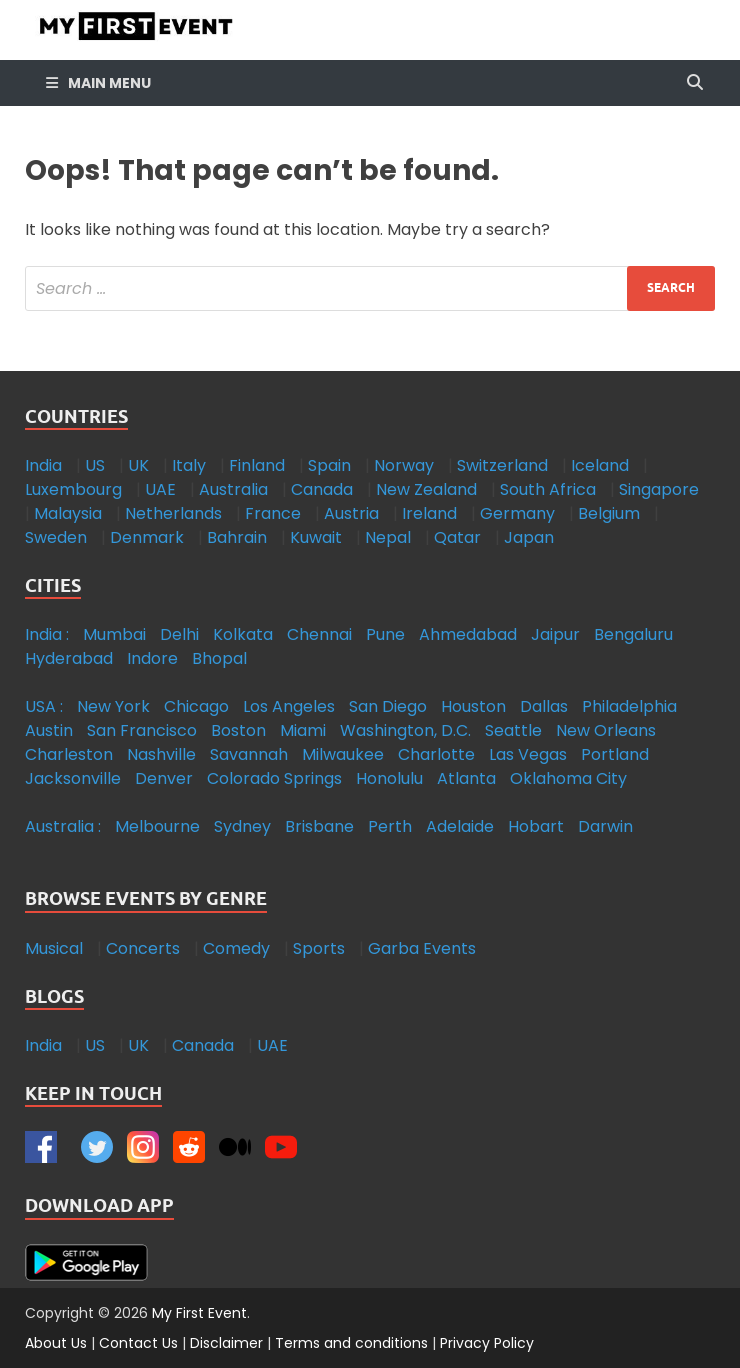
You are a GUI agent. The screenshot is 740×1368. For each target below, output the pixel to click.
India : (47, 634)
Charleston (69, 754)
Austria (351, 513)
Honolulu (389, 778)
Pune (385, 634)
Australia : (63, 826)
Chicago (196, 706)
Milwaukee (343, 754)
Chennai (319, 634)
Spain (329, 465)
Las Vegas (528, 754)
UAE (160, 489)
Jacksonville (73, 778)
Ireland (429, 513)
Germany (517, 513)
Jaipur (555, 634)
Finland (257, 465)
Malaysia (68, 513)
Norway (404, 465)
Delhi (179, 634)
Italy (189, 465)
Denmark (147, 537)
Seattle (513, 730)
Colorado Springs (274, 778)
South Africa (548, 489)
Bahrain (237, 537)
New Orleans (606, 730)
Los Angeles (289, 706)
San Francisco (142, 730)
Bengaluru (633, 634)
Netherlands (173, 513)
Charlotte (436, 754)
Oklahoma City (568, 778)
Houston (473, 706)
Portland (615, 754)
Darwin (605, 826)
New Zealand (426, 489)
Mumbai (114, 634)
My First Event (199, 1313)
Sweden (56, 537)
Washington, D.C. (405, 730)
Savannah (249, 754)
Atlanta (466, 778)
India (43, 465)
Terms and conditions (351, 1343)
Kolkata (243, 634)
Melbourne (157, 826)
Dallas (544, 706)
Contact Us (138, 1343)
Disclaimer (226, 1343)
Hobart (536, 826)
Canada (322, 489)
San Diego (388, 706)
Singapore (659, 489)
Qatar (457, 537)
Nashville (161, 754)
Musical (54, 948)
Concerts (143, 948)
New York (113, 706)
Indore (152, 658)
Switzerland (502, 465)
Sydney (242, 826)
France (273, 513)
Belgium (609, 513)
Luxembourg (73, 489)
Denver (164, 778)
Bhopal (219, 658)
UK (138, 465)
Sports (319, 948)
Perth (390, 826)
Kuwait (316, 537)
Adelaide (460, 826)
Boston (238, 730)
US (95, 465)
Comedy (236, 948)
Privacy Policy (487, 1343)
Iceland (600, 465)
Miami (303, 730)
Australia (233, 489)
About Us (56, 1343)
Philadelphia (629, 706)
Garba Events (422, 948)
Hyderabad (69, 658)
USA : (44, 706)
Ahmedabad (468, 634)
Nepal (388, 537)
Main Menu (109, 83)
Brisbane (319, 826)
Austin (49, 730)
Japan (529, 537)
